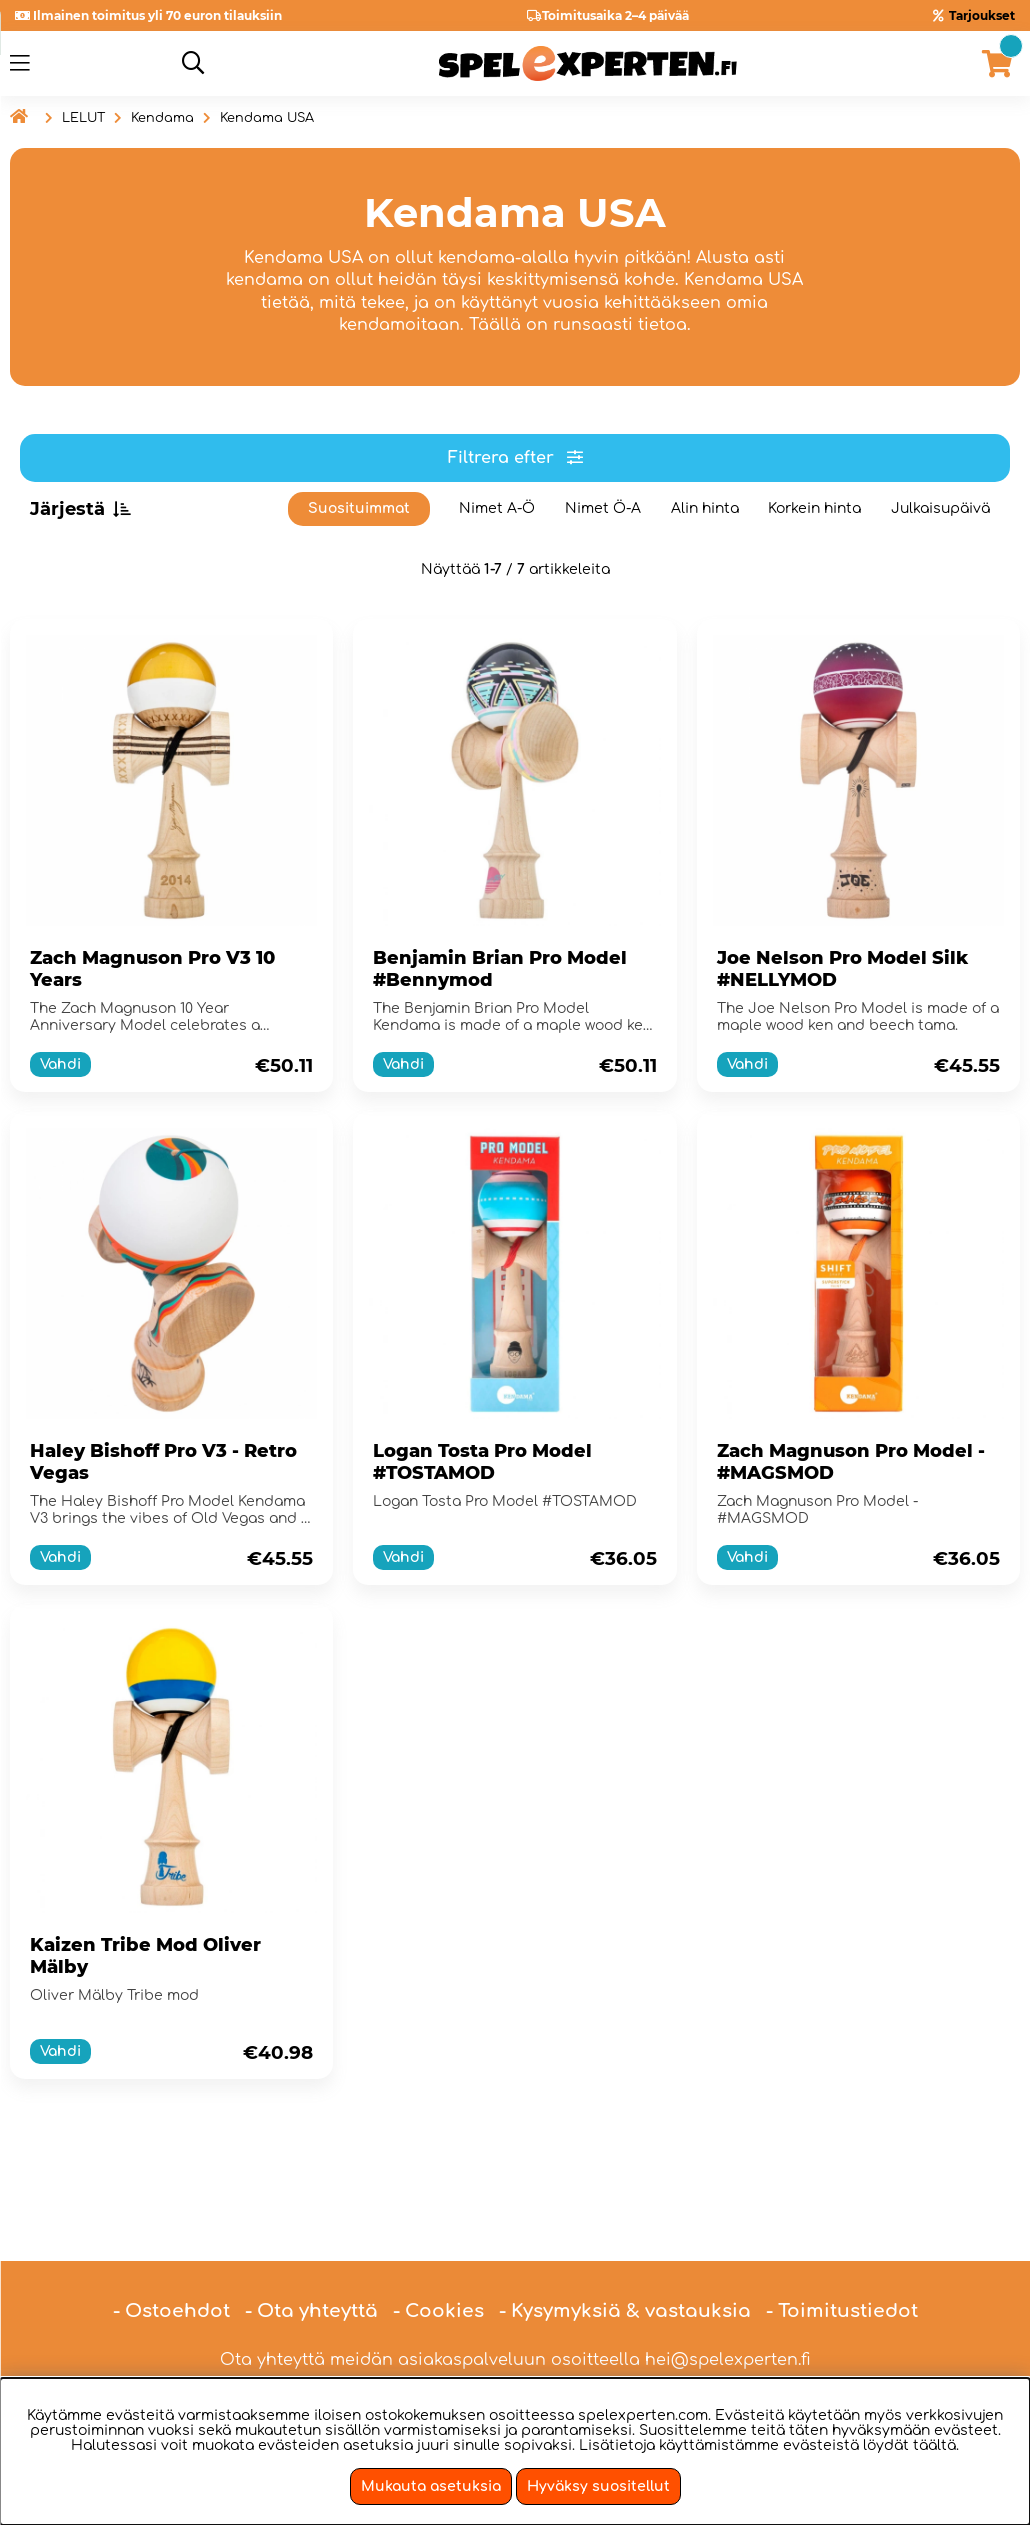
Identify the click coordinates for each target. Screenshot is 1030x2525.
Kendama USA (267, 118)
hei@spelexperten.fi (728, 2302)
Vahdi (60, 1064)
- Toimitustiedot (842, 2253)
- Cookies (438, 2253)
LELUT (83, 118)
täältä (934, 2445)
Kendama (162, 118)
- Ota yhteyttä (311, 2253)
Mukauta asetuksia (431, 2486)
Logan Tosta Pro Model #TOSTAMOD (482, 1462)
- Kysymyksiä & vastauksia (625, 2253)
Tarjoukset (982, 15)
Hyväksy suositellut (598, 2486)
